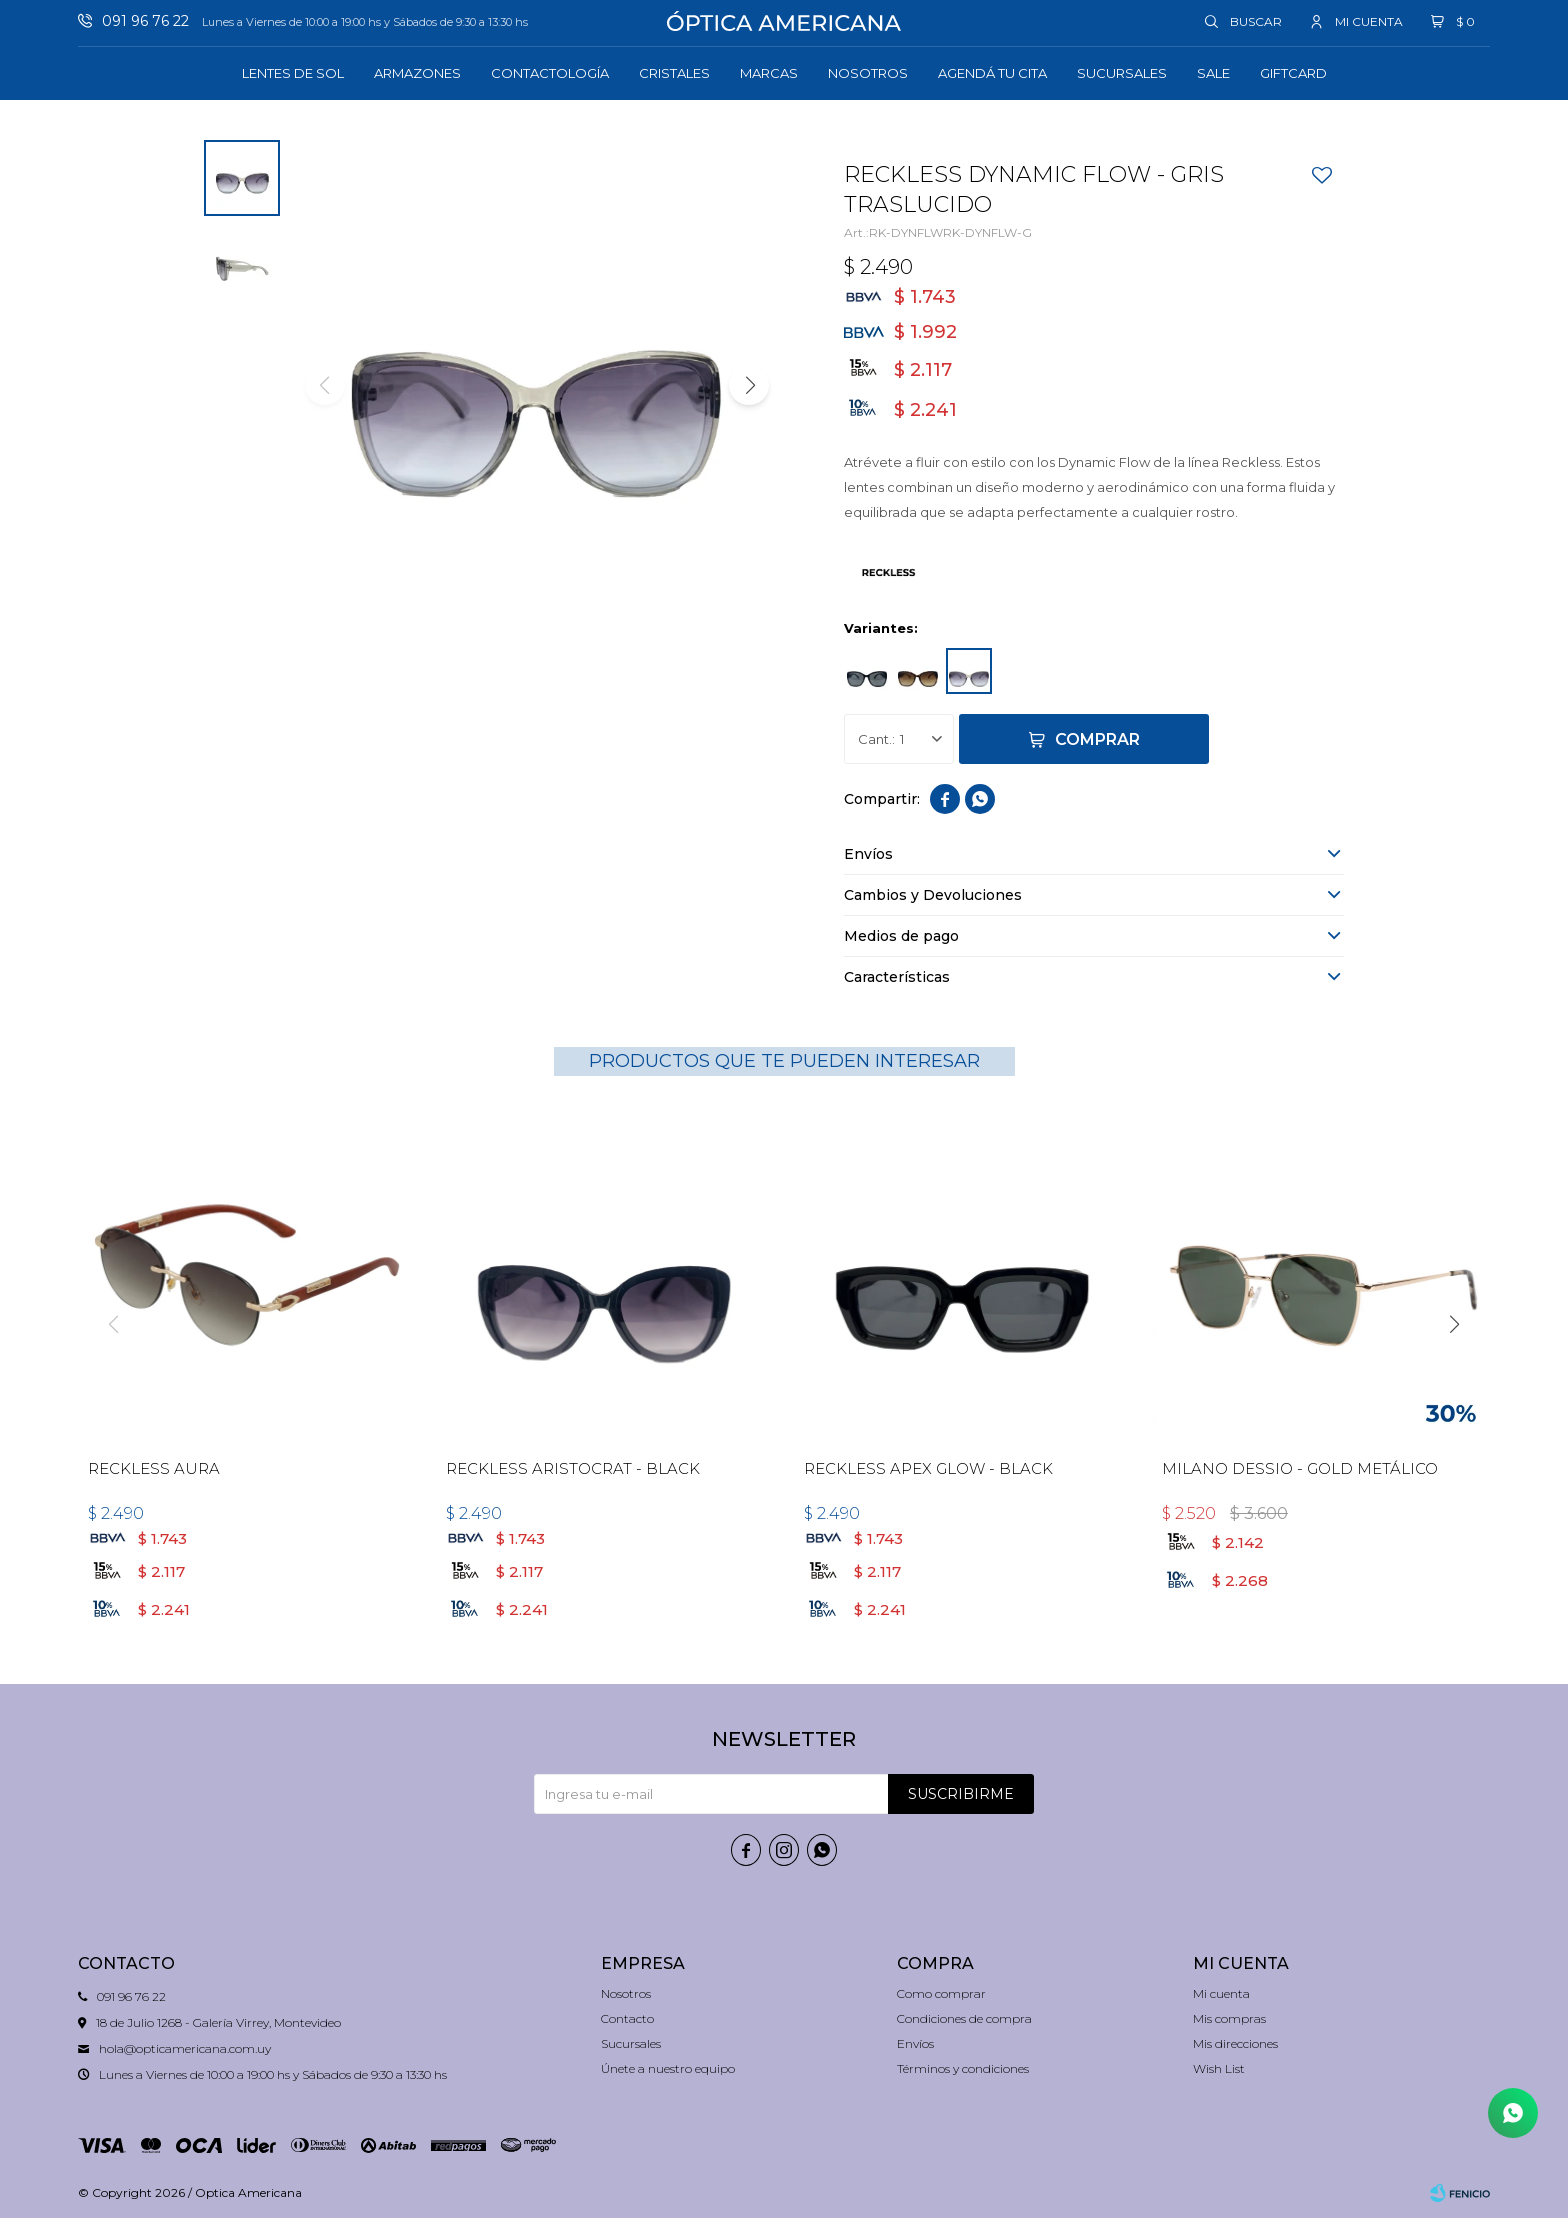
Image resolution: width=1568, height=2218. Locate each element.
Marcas (769, 73)
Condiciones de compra (964, 2018)
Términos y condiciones (963, 2068)
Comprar (1097, 739)
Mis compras (1229, 2018)
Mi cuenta (1221, 1993)
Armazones (417, 73)
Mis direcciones (1235, 2043)
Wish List (1219, 2068)
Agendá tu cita (992, 73)
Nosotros (868, 73)
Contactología (550, 73)
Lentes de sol (293, 73)
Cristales (674, 73)
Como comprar (941, 1993)
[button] (749, 385)
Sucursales (1122, 73)
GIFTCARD (1293, 73)
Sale (1213, 73)
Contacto (627, 2018)
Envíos (915, 2043)
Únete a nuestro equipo (668, 2068)
